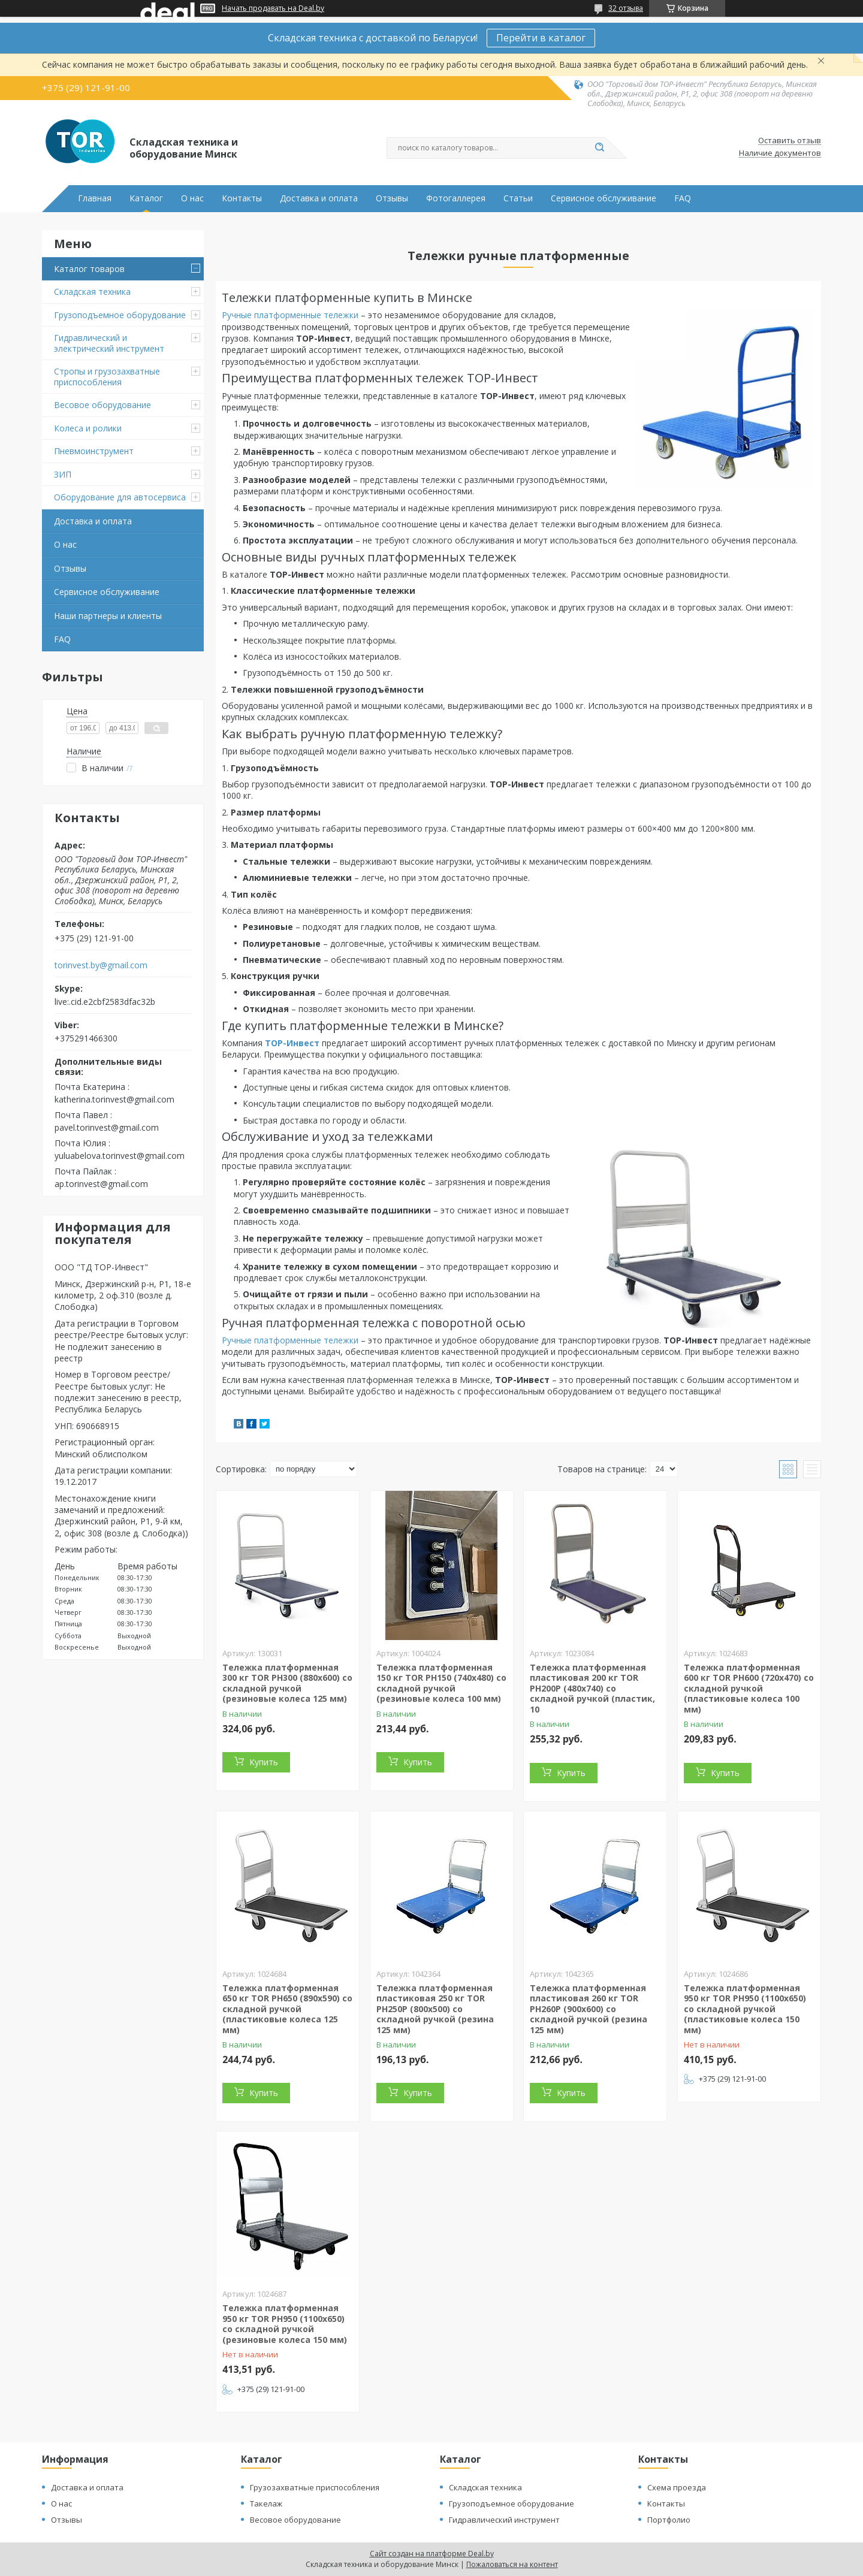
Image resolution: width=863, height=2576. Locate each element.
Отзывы (392, 198)
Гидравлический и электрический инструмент (109, 343)
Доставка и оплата (319, 198)
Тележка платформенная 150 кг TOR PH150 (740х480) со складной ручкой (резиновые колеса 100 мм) (441, 1683)
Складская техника (92, 291)
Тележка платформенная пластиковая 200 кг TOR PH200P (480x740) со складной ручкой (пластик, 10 (592, 1688)
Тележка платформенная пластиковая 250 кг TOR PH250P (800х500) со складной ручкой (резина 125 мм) (435, 2009)
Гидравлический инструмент (504, 2519)
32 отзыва (625, 8)
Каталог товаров (89, 268)
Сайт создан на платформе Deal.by (432, 2553)
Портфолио (668, 2519)
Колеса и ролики (88, 428)
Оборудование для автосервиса (120, 497)
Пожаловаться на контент (512, 2564)
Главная (94, 198)
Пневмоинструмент (94, 451)
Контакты (242, 198)
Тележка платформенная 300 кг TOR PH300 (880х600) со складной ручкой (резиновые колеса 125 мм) (287, 1683)
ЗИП (62, 474)
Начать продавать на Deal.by (273, 8)
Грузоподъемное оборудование (120, 315)
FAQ (682, 198)
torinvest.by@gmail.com (101, 965)
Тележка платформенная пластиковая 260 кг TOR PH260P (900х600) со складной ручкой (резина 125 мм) (588, 2009)
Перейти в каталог (541, 37)
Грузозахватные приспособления (314, 2487)
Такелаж (266, 2503)
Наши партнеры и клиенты (108, 615)
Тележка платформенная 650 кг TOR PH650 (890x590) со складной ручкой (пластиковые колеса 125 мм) (287, 2009)
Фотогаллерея (455, 198)
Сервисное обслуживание (603, 198)
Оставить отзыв (789, 141)
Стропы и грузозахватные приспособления (107, 377)
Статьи (518, 198)
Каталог (146, 198)
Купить (263, 1762)
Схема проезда (676, 2487)
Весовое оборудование (102, 404)
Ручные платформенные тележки (290, 315)
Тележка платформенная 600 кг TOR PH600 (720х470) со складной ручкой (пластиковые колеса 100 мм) (749, 1688)
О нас (192, 198)
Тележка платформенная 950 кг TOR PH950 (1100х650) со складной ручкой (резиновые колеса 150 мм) (284, 2323)
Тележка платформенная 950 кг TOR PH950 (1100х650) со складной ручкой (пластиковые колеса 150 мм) (745, 2009)
